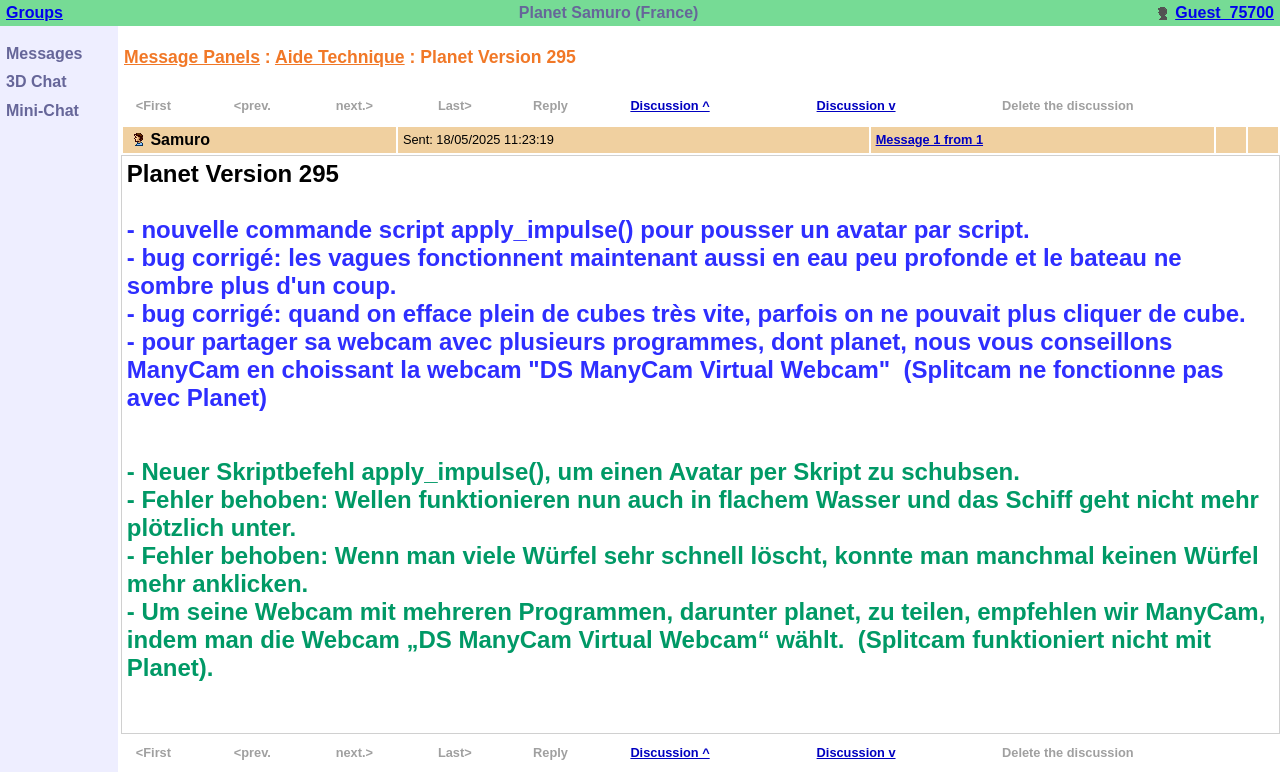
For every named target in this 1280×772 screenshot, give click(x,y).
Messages (44, 53)
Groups (34, 12)
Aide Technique (340, 57)
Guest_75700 (1214, 12)
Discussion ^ (669, 105)
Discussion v (856, 105)
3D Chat (36, 81)
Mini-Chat (42, 110)
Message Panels (192, 57)
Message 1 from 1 (929, 139)
